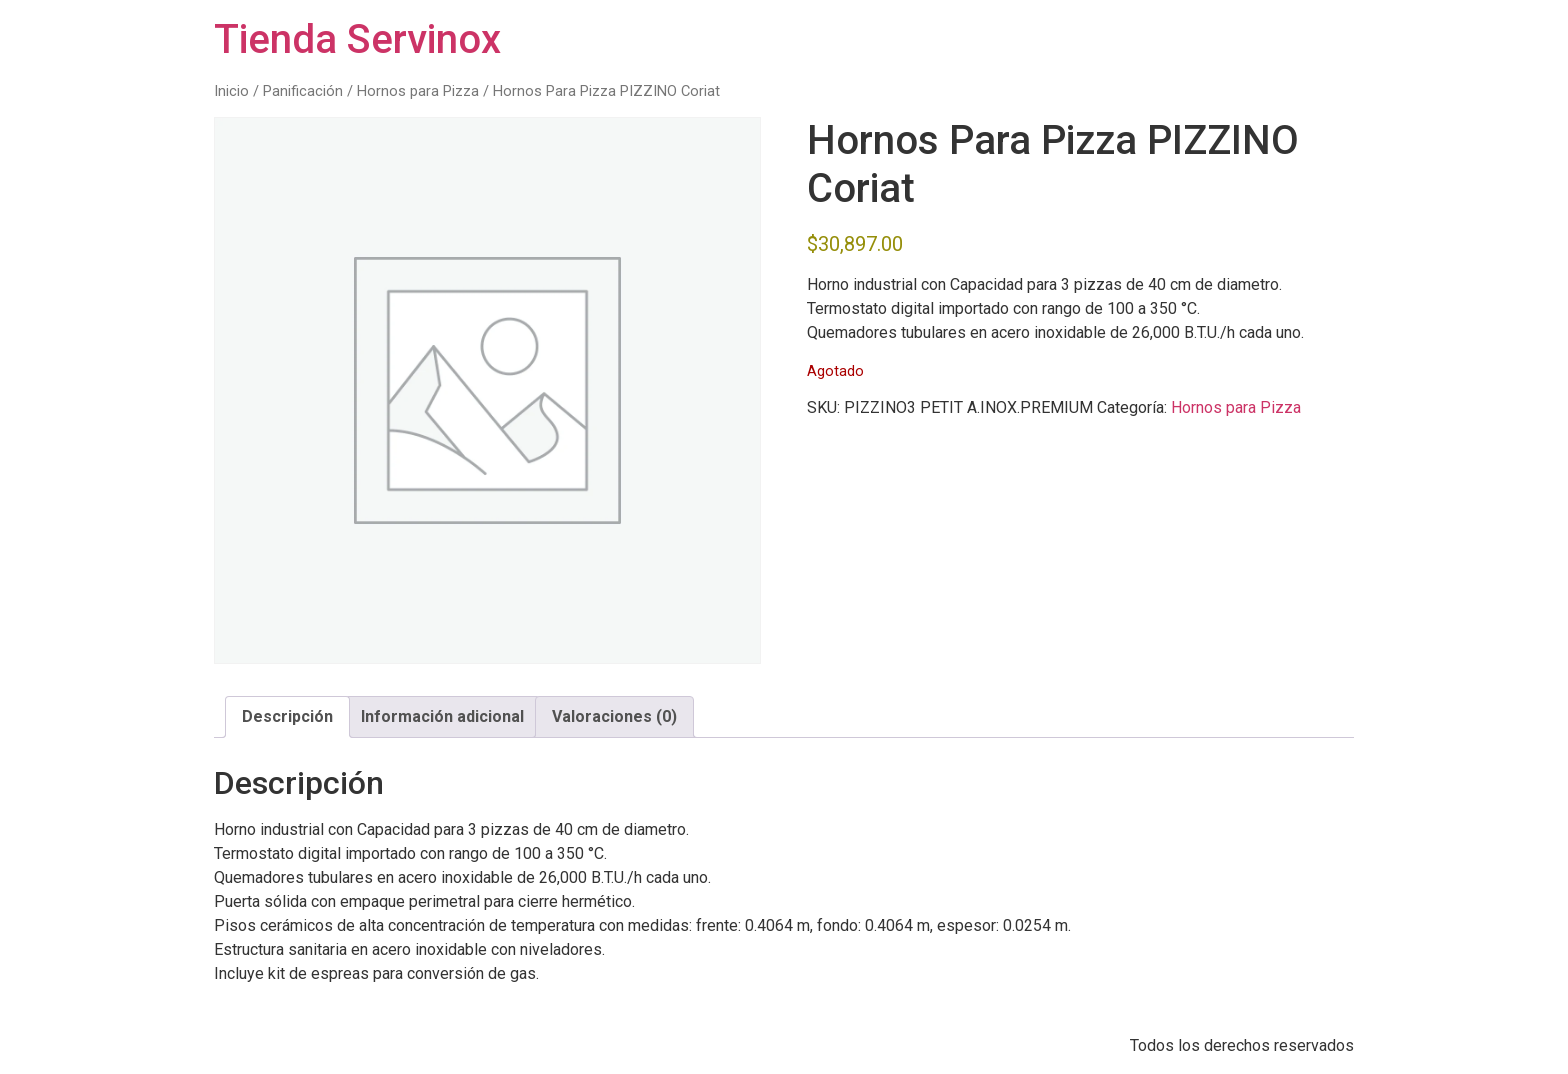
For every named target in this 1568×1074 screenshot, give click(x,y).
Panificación (303, 91)
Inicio (231, 91)
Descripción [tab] (287, 716)
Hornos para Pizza (418, 91)
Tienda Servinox (357, 39)
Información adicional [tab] (442, 716)
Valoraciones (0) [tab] (614, 716)
